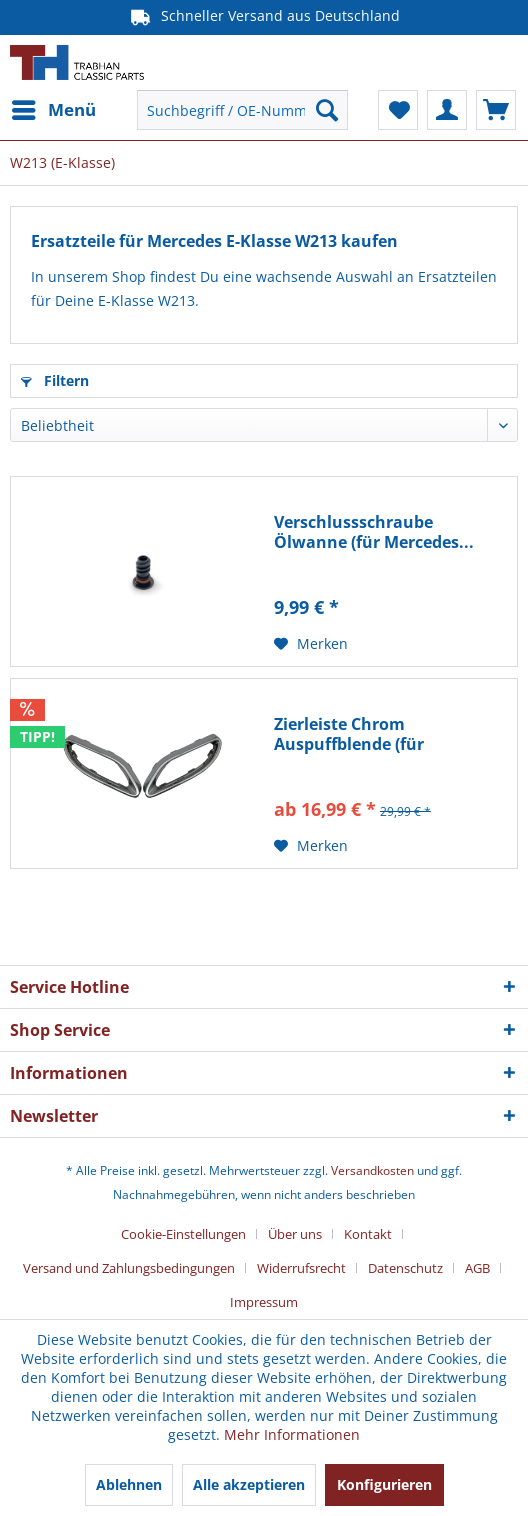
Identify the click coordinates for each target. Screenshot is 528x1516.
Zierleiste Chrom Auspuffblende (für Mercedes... (349, 734)
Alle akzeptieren (249, 1484)
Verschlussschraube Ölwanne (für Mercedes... (374, 532)
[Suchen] (327, 110)
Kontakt (368, 1234)
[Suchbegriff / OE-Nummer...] (242, 110)
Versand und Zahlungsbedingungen (129, 1268)
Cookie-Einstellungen (183, 1234)
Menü (54, 107)
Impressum (264, 1302)
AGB (477, 1268)
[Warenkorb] (496, 110)
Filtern (55, 380)
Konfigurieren (384, 1484)
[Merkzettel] (398, 110)
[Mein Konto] (447, 110)
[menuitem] (53, 110)
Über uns (295, 1234)
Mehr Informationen (292, 1434)
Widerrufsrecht (301, 1268)
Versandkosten (372, 1170)
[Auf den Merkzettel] (311, 644)
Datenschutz (405, 1268)
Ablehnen (129, 1484)
